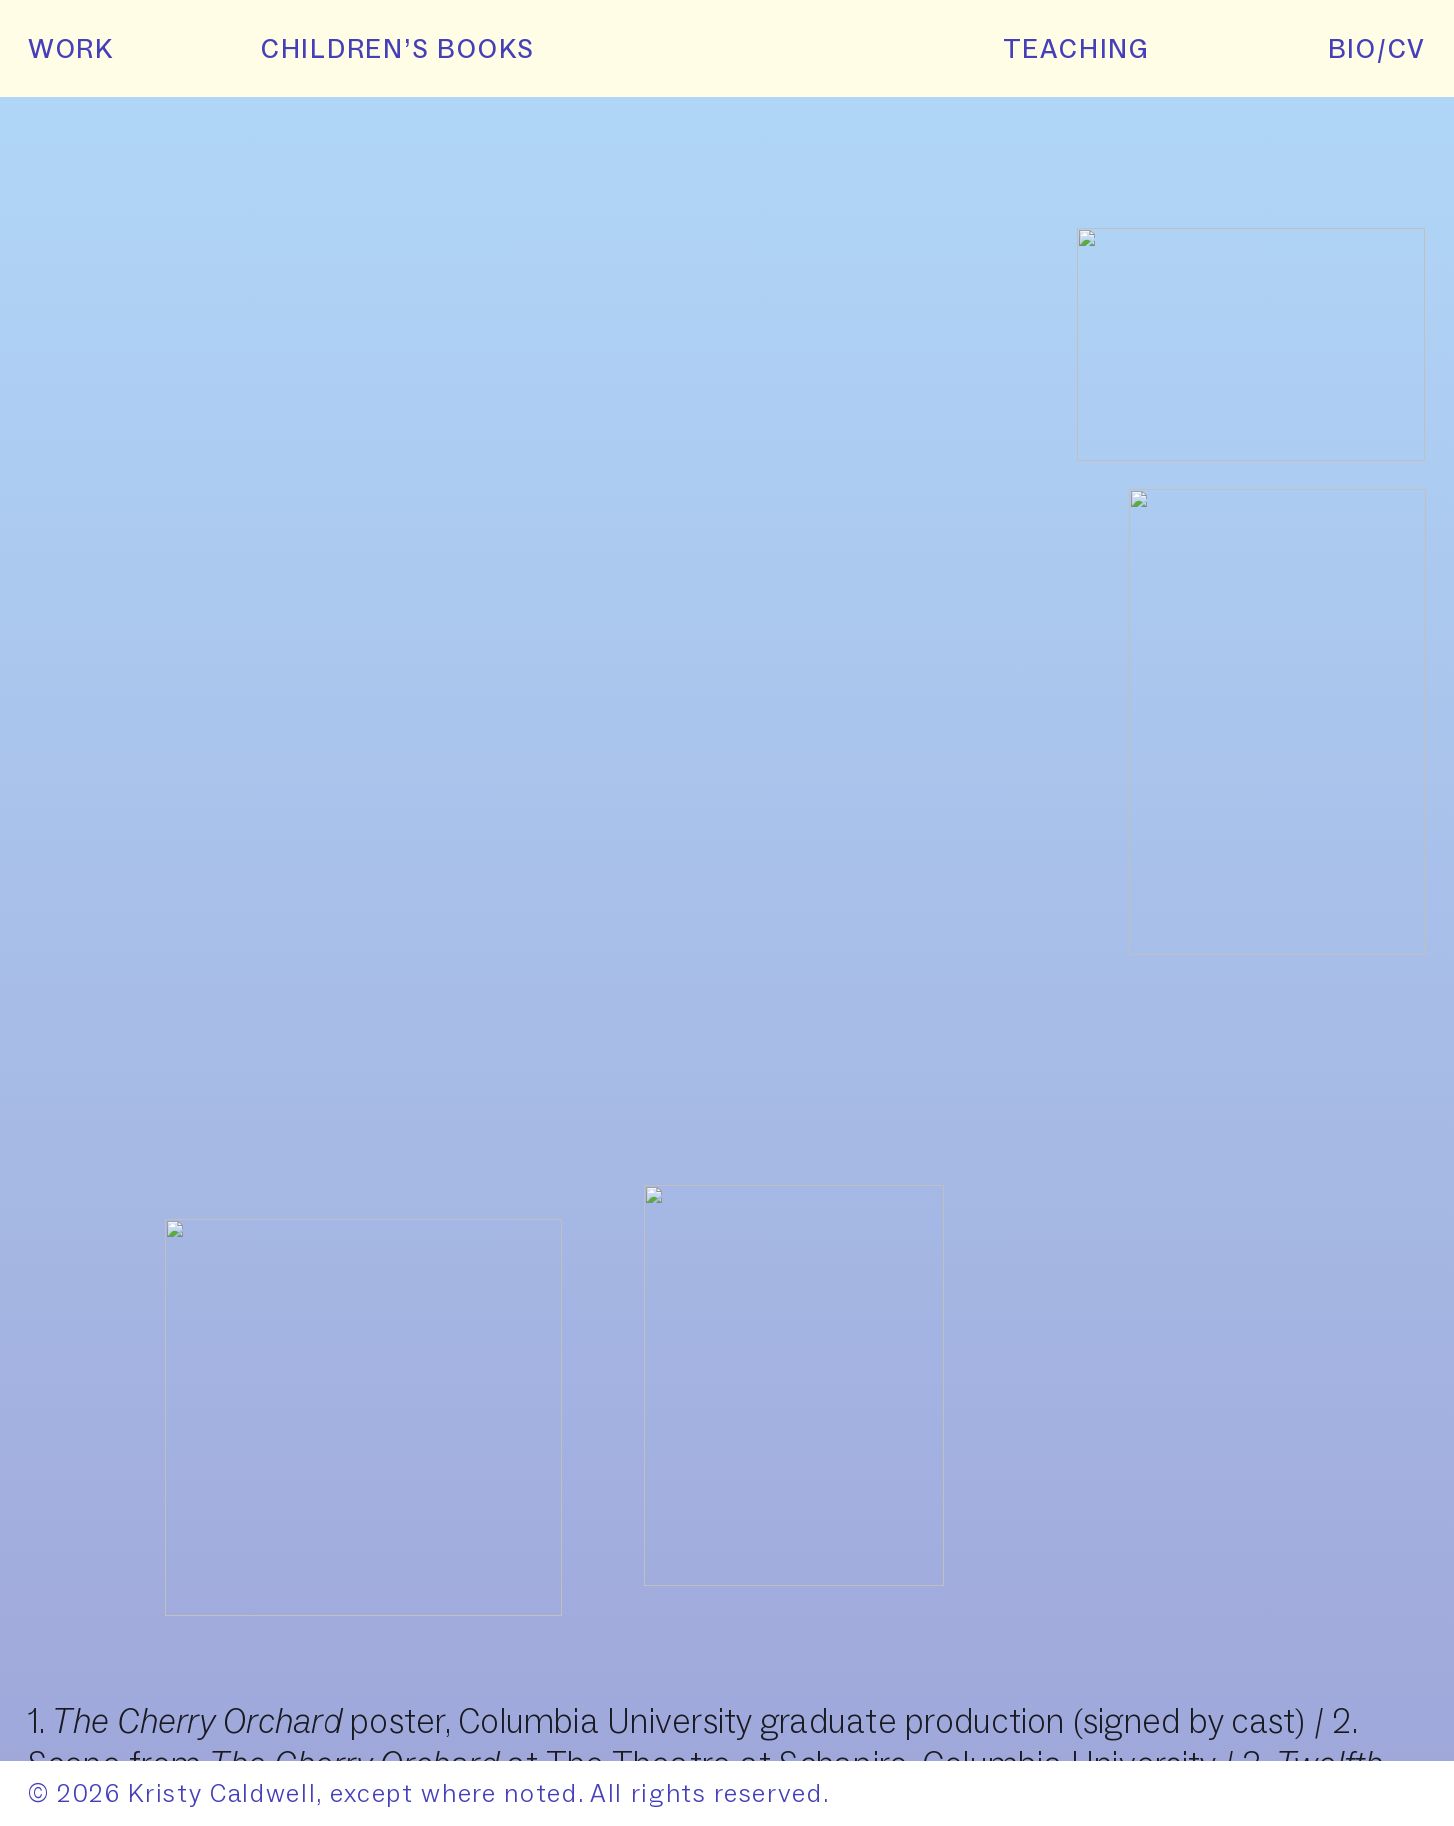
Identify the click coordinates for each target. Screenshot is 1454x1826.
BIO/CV (1377, 48)
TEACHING (1076, 48)
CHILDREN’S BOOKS (377, 48)
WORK (71, 48)
